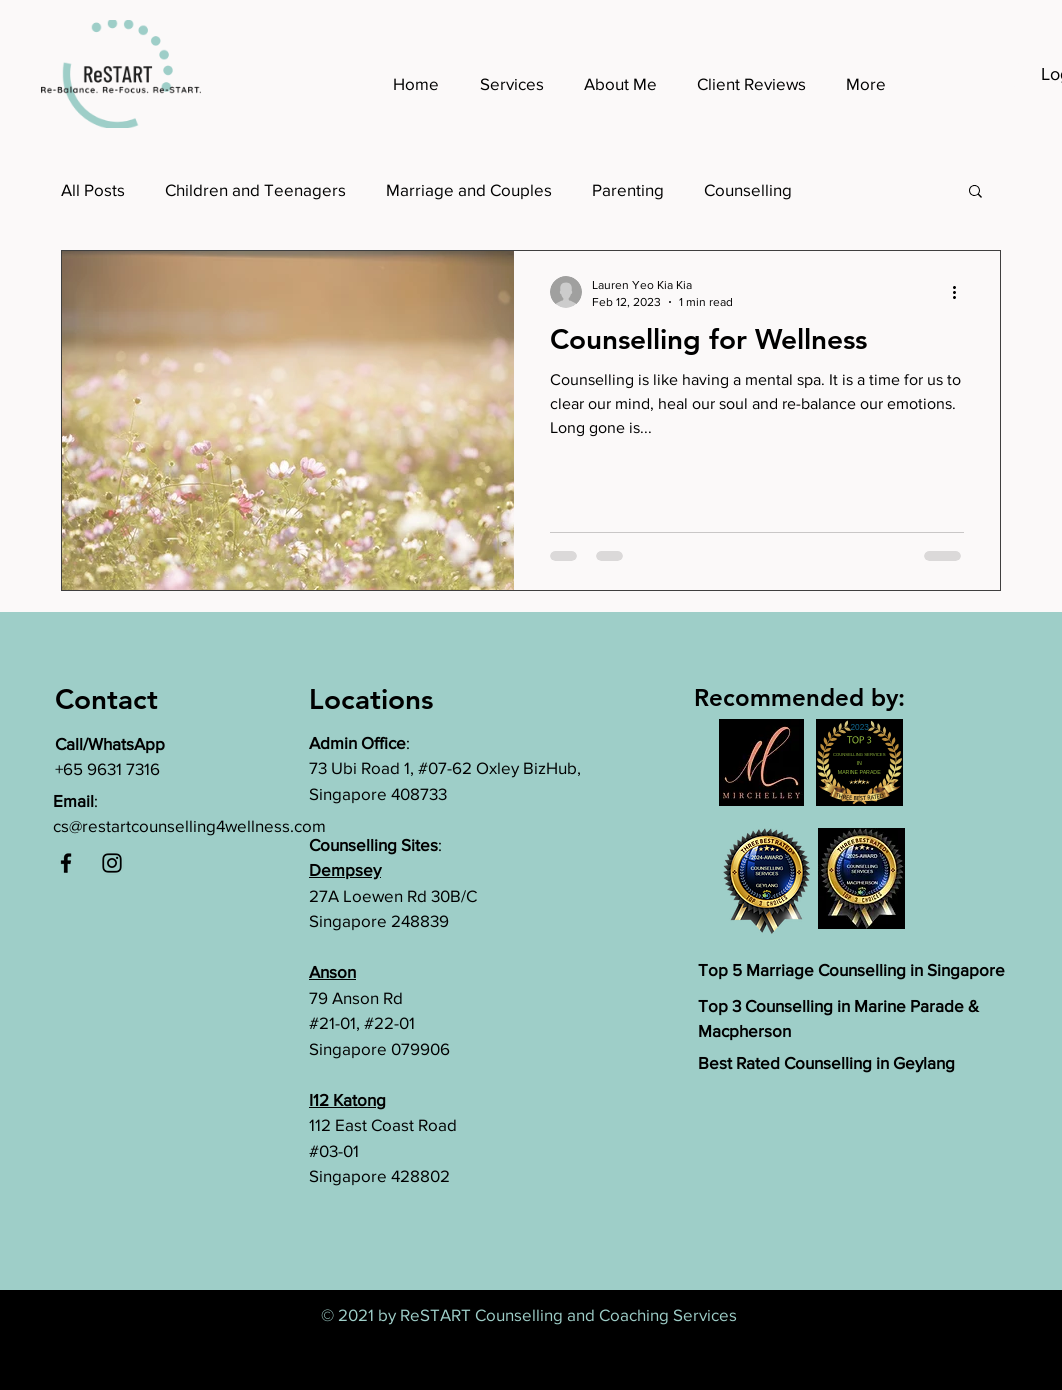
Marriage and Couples (469, 189)
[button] (975, 192)
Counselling (748, 189)
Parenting (628, 189)
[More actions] (961, 292)
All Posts (93, 189)
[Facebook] (66, 863)
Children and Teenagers (255, 189)
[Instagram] (112, 863)
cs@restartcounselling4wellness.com (189, 825)
